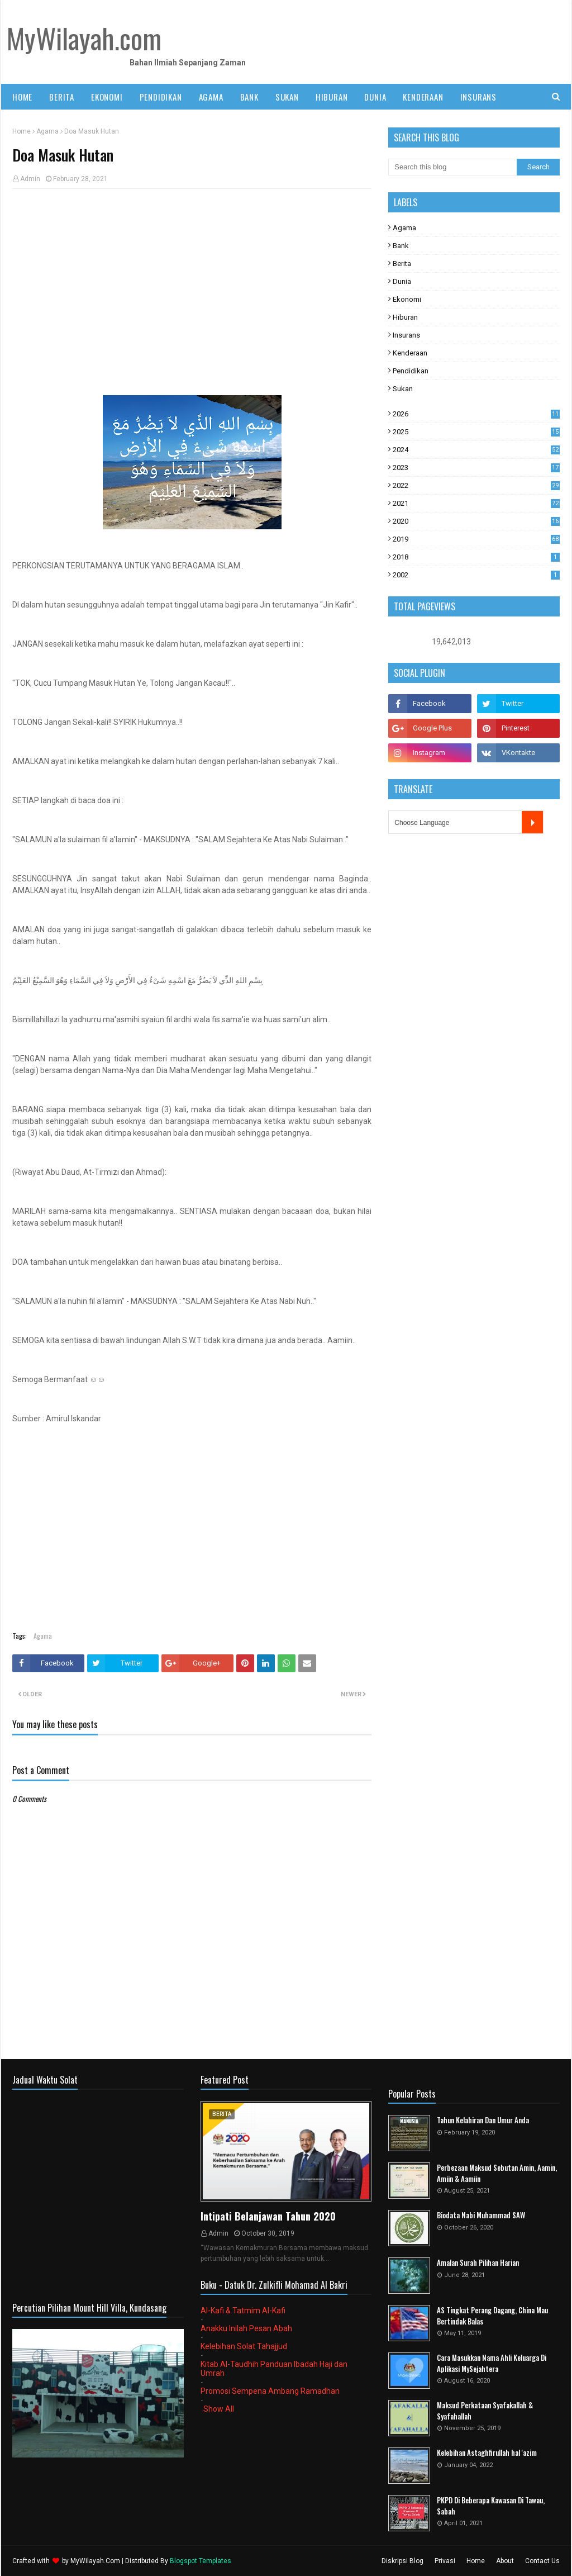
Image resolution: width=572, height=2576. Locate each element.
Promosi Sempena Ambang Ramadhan (270, 2391)
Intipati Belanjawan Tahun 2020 (268, 2216)
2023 (476, 467)
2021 (476, 503)
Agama (47, 131)
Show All (218, 2408)
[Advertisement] (191, 278)
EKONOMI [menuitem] (107, 97)
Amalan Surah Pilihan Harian (478, 2262)
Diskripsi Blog (402, 2561)
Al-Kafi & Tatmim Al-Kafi (243, 2310)
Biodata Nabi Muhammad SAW (481, 2215)
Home (21, 131)
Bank (401, 245)
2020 (476, 521)
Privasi (445, 2561)
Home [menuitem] (22, 97)
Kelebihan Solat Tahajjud (244, 2346)
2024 (476, 449)
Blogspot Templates (200, 2561)
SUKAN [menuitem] (287, 97)
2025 (476, 432)
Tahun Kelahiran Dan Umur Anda (483, 2120)
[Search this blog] (452, 167)
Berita (402, 263)
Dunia (402, 281)
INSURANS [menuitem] (478, 97)
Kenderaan (410, 353)
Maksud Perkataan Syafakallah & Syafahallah (485, 2411)
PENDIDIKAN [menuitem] (161, 97)
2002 (476, 575)
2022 (476, 485)
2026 (476, 414)
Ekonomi (407, 299)
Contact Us (542, 2561)
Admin (30, 179)
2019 (476, 539)
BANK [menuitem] (249, 97)
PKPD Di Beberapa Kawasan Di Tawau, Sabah (491, 2506)
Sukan (403, 389)
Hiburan (405, 317)
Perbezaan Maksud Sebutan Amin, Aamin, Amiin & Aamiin (497, 2173)
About (505, 2561)
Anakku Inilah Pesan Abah (246, 2328)
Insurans (406, 335)
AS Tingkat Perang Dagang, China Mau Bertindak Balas (492, 2316)
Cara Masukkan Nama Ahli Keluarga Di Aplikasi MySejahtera (491, 2363)
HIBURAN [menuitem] (332, 97)
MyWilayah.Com (95, 2561)
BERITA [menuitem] (61, 97)
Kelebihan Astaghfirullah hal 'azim (487, 2452)
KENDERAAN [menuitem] (423, 97)
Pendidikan (410, 371)
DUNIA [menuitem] (375, 97)
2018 (476, 557)
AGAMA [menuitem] (211, 97)
